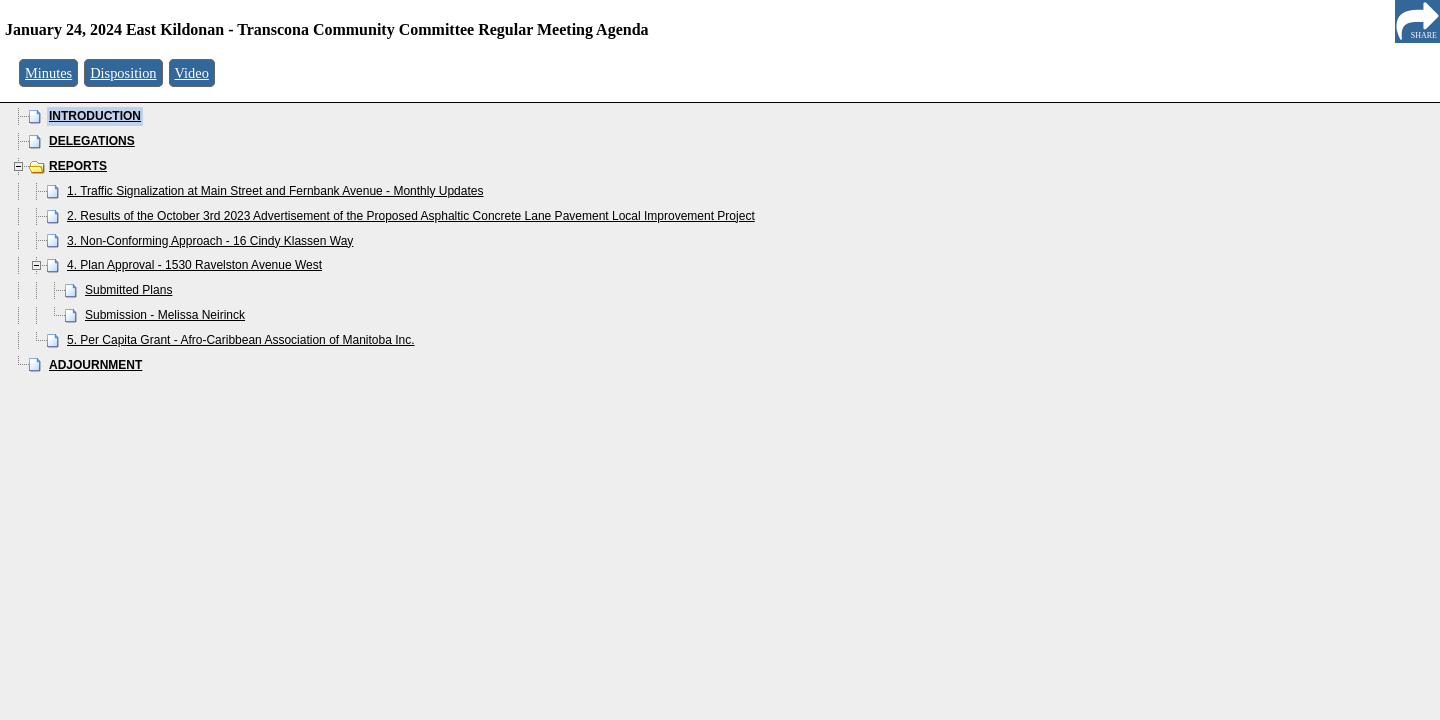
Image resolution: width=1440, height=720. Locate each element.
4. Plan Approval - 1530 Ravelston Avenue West (194, 265)
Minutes (48, 73)
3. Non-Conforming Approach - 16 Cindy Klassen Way (210, 241)
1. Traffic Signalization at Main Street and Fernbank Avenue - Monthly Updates (275, 191)
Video (192, 73)
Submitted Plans (128, 290)
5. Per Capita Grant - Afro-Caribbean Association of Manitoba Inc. (241, 340)
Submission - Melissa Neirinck (165, 315)
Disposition (123, 73)
